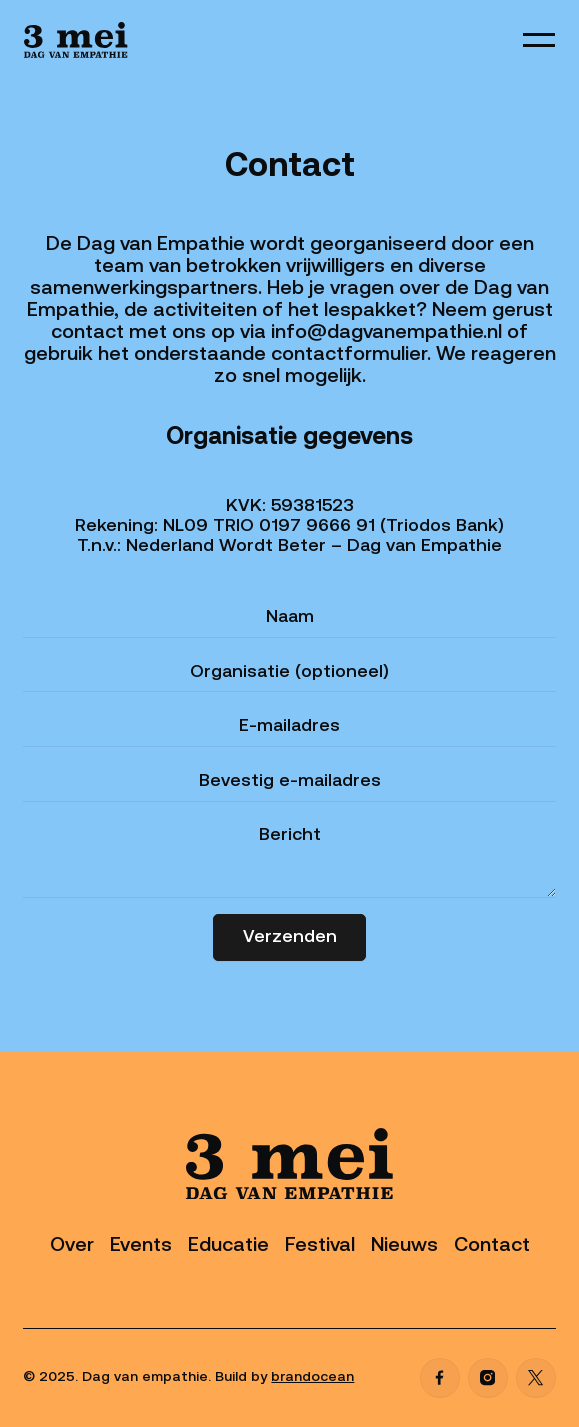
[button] (539, 40)
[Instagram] (488, 1378)
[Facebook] (440, 1378)
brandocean (312, 1377)
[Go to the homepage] (290, 1164)
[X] (536, 1378)
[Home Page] (76, 40)
